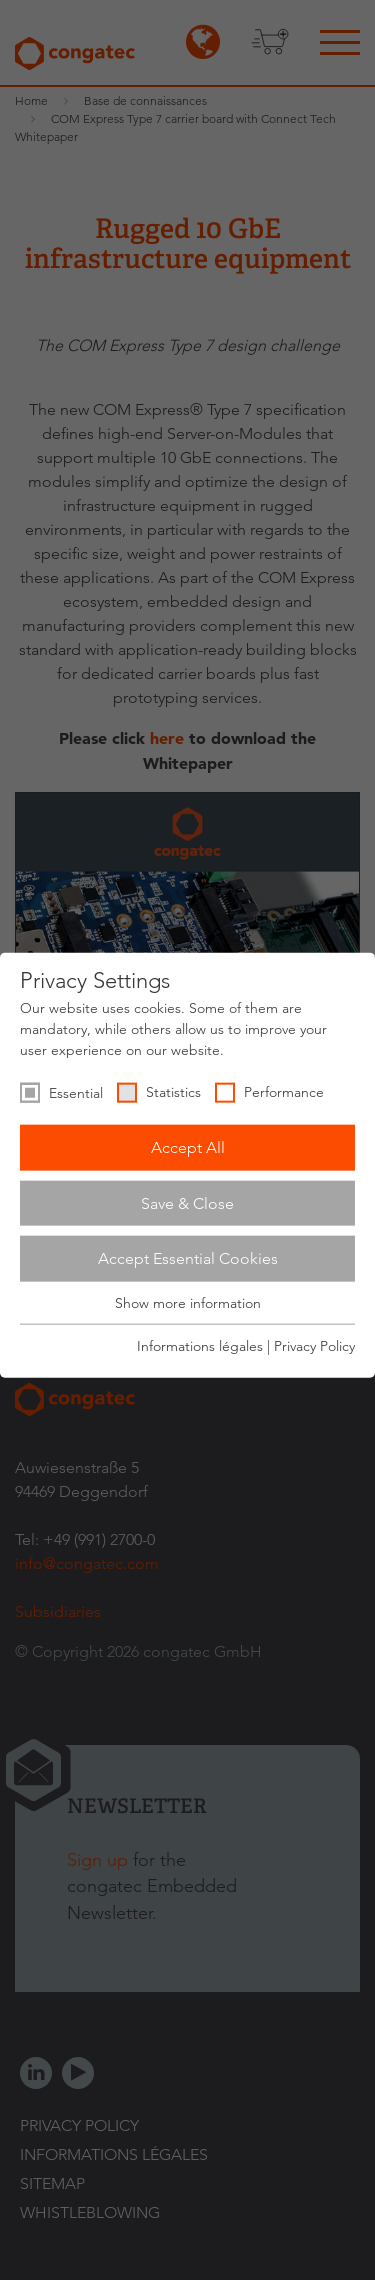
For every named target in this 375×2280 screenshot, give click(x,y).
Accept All (188, 1147)
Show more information (188, 1303)
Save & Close (187, 1202)
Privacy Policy (314, 1346)
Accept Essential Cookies (188, 1258)
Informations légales (200, 1346)
